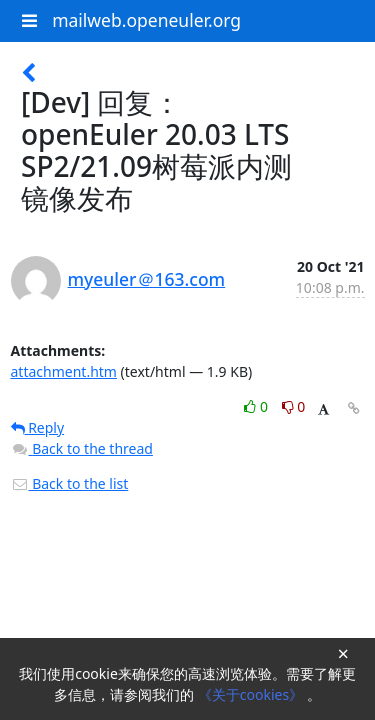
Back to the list (70, 483)
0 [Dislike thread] (294, 406)
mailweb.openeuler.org (146, 20)
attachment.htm (64, 371)
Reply (38, 427)
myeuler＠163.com (147, 279)
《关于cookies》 (252, 694)
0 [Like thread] (257, 406)
